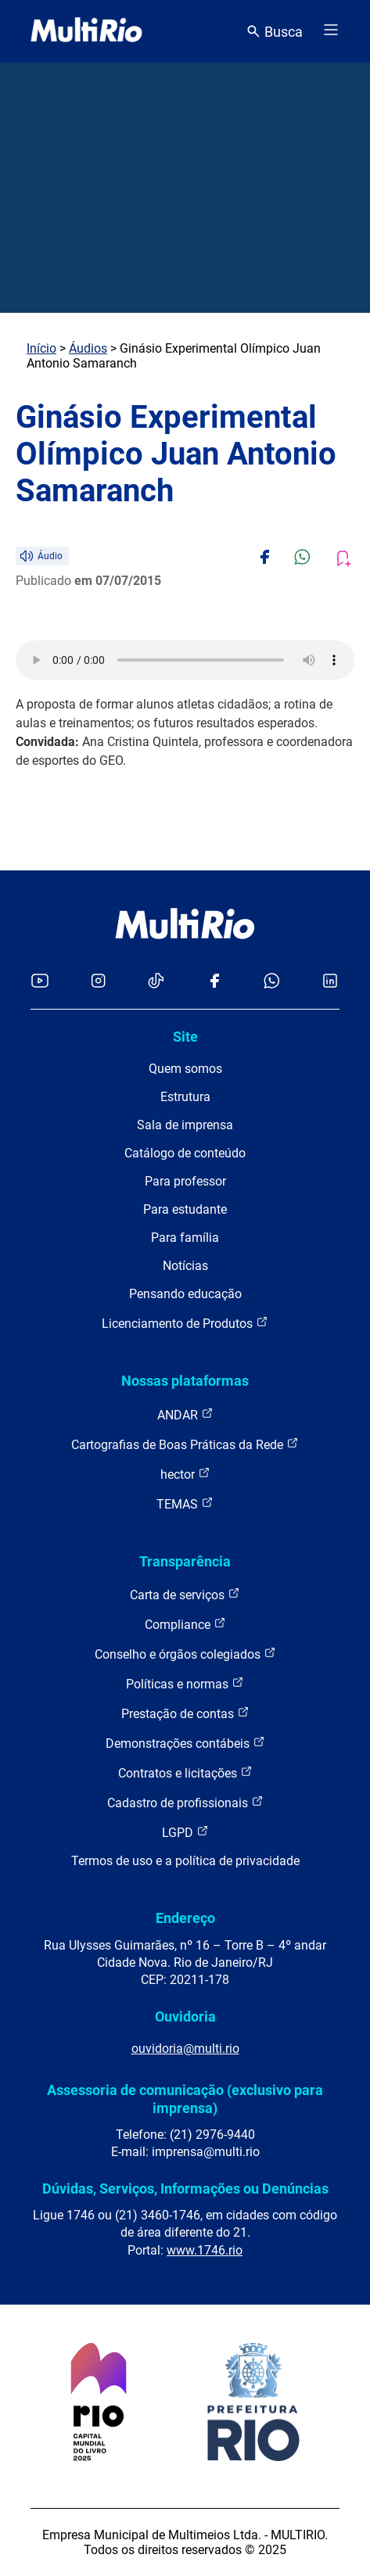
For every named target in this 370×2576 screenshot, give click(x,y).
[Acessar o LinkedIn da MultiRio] (330, 981)
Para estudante (185, 1209)
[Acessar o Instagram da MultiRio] (98, 981)
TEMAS (185, 1503)
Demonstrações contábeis (185, 1743)
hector (185, 1474)
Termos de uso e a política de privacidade (185, 1860)
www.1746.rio (204, 2250)
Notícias (185, 1265)
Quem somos (185, 1068)
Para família (185, 1237)
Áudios (88, 348)
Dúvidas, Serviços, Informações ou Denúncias (185, 2188)
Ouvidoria (185, 2016)
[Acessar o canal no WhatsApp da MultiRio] (272, 981)
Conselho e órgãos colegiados (185, 1653)
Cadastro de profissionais (185, 1802)
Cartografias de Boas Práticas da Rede (185, 1444)
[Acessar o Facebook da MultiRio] (214, 981)
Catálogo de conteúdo (185, 1153)
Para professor (185, 1181)
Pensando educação (185, 1293)
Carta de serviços (185, 1594)
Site (185, 1036)
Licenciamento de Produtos (185, 1323)
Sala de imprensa (185, 1125)
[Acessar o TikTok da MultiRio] (156, 981)
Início (41, 348)
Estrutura (185, 1096)
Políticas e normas (185, 1683)
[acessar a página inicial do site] (86, 31)
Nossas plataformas (185, 1380)
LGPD (185, 1832)
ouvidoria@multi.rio (185, 2048)
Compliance (185, 1624)
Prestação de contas (185, 1713)
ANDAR (185, 1414)
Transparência (185, 1561)
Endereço (185, 1918)
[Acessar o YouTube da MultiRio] (40, 981)
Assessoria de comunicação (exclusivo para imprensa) (185, 2098)
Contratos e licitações (185, 1772)
